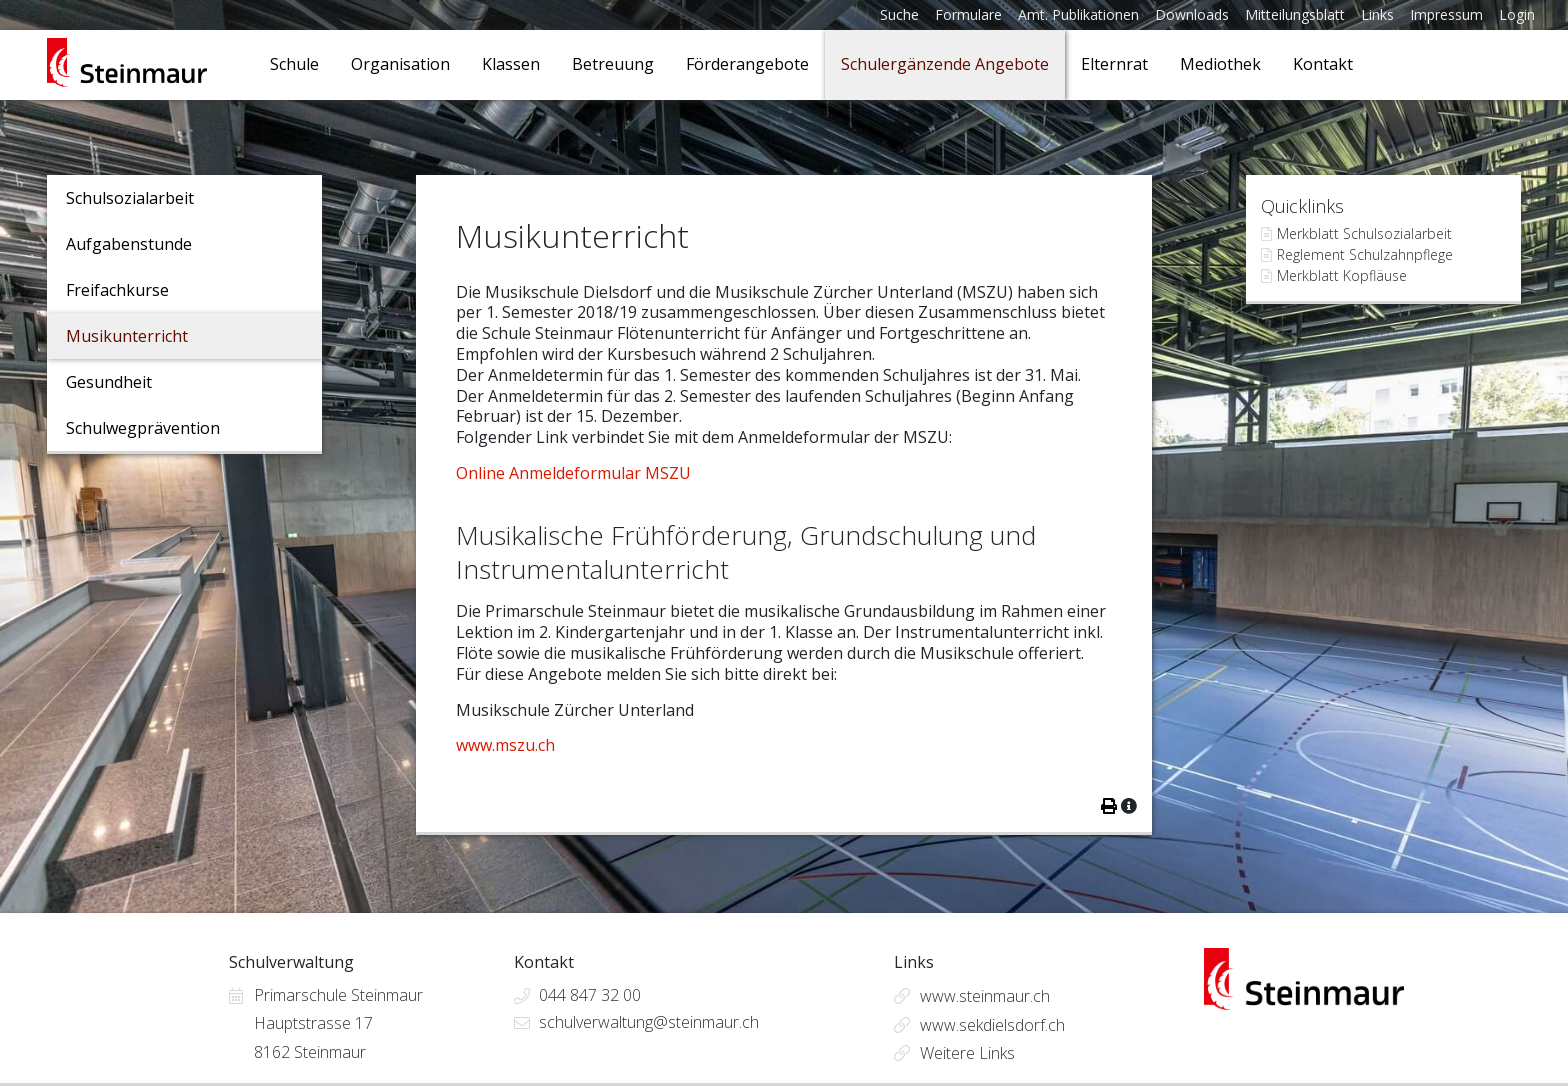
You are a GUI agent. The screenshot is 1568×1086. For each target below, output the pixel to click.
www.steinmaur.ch (985, 996)
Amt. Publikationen (1078, 14)
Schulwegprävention (143, 428)
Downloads (1192, 14)
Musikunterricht (127, 336)
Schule (294, 64)
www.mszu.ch (505, 745)
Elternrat (1114, 64)
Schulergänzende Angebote (945, 64)
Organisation (400, 64)
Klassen (511, 64)
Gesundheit (109, 382)
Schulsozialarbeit (130, 198)
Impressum (1446, 14)
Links (1377, 14)
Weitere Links (967, 1053)
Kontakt (1323, 64)
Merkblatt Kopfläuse (1342, 275)
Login (1517, 14)
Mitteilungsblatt (1295, 14)
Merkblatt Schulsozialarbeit (1364, 233)
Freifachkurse (117, 290)
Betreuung (613, 64)
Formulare (968, 14)
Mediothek (1220, 64)
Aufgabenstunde (129, 244)
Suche (899, 14)
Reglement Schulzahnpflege (1365, 254)
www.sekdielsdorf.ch (992, 1025)
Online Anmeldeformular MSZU (573, 473)
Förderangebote (747, 64)
